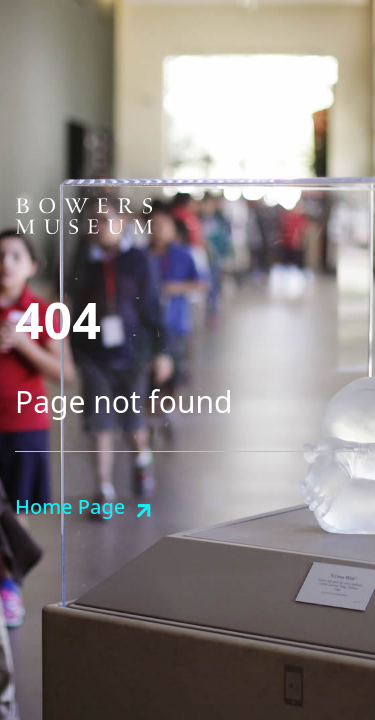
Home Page (70, 506)
